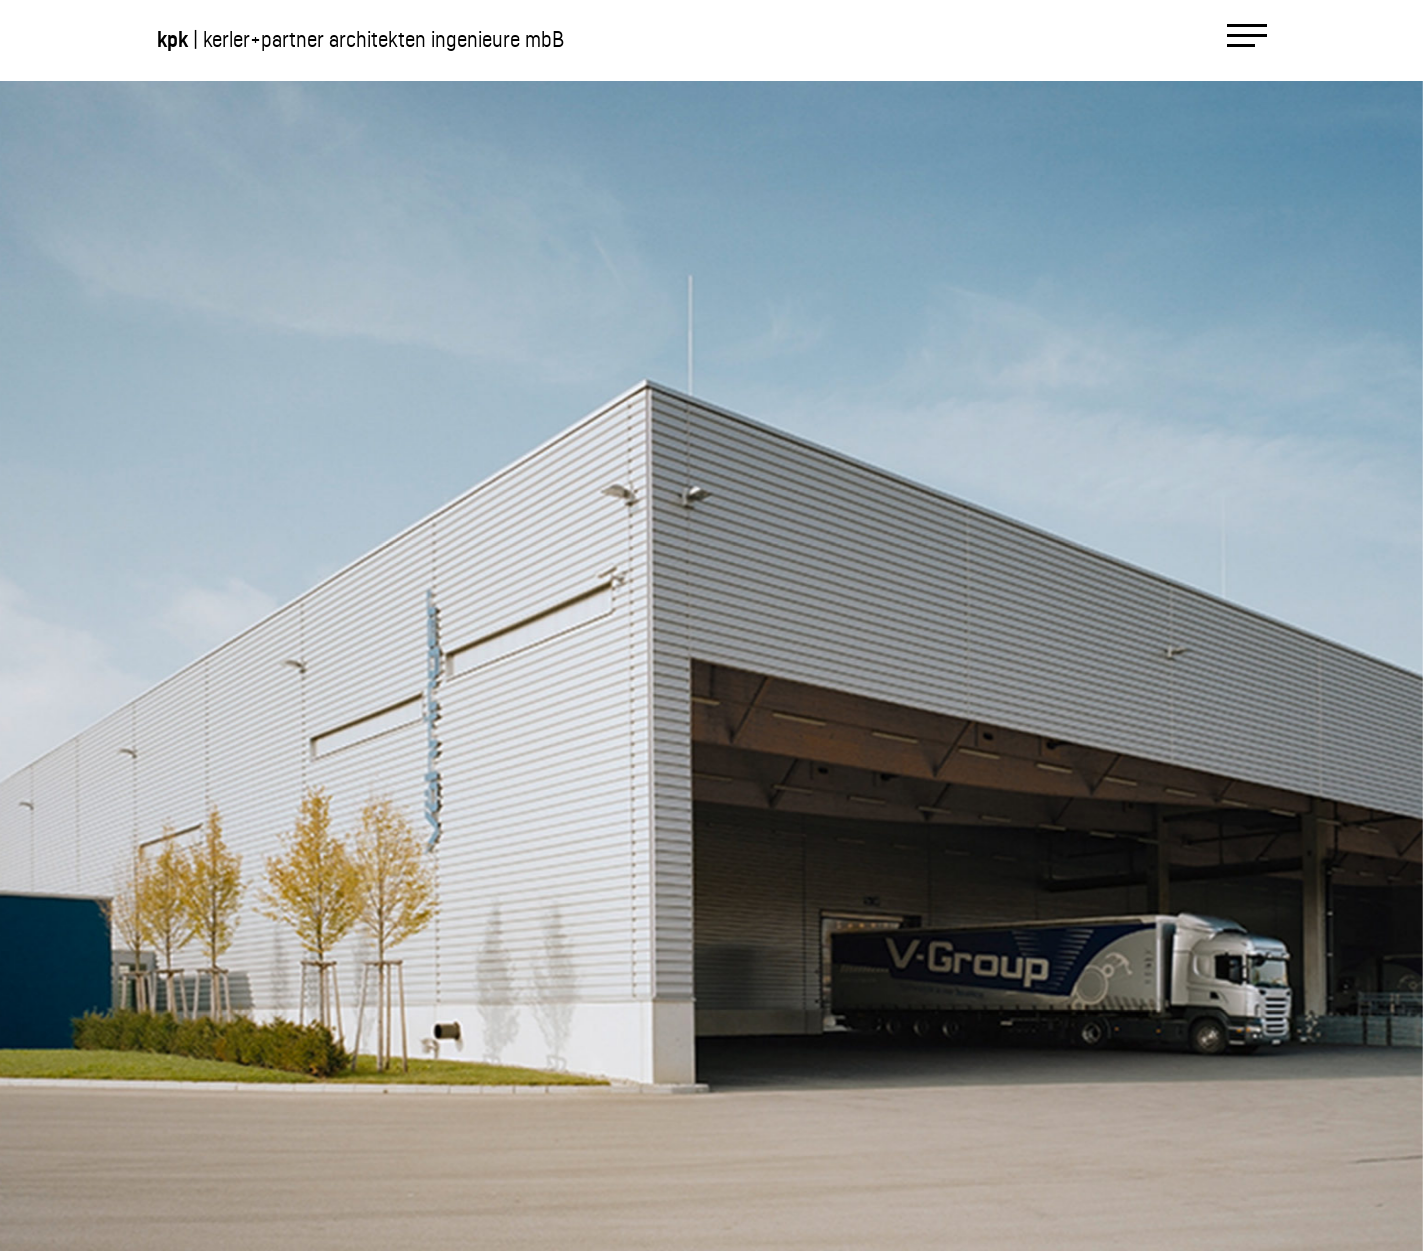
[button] (356, 665)
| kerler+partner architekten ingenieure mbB (360, 40)
